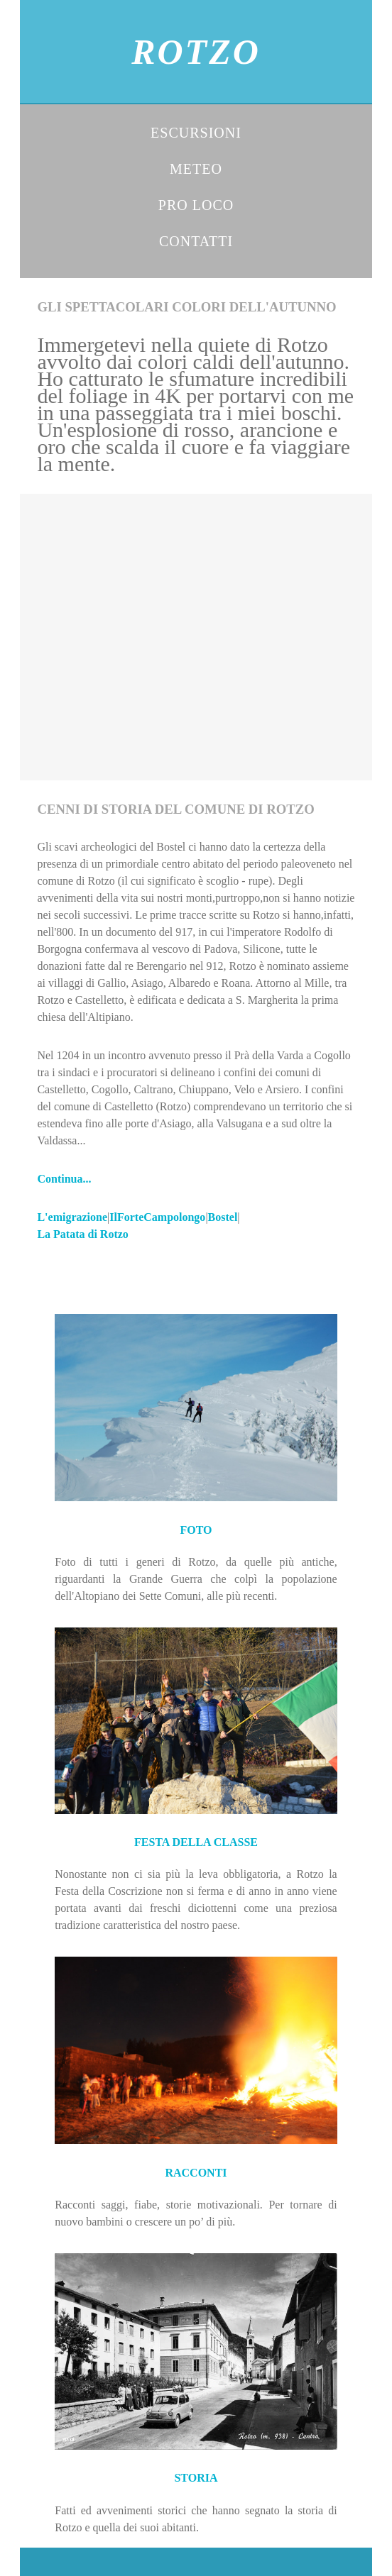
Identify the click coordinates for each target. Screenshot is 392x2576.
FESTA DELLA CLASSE (196, 1842)
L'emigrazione (72, 1217)
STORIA (195, 2478)
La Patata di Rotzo (82, 1234)
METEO (196, 169)
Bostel (223, 1217)
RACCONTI (196, 2173)
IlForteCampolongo (157, 1217)
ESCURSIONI (196, 132)
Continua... (64, 1179)
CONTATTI (196, 241)
